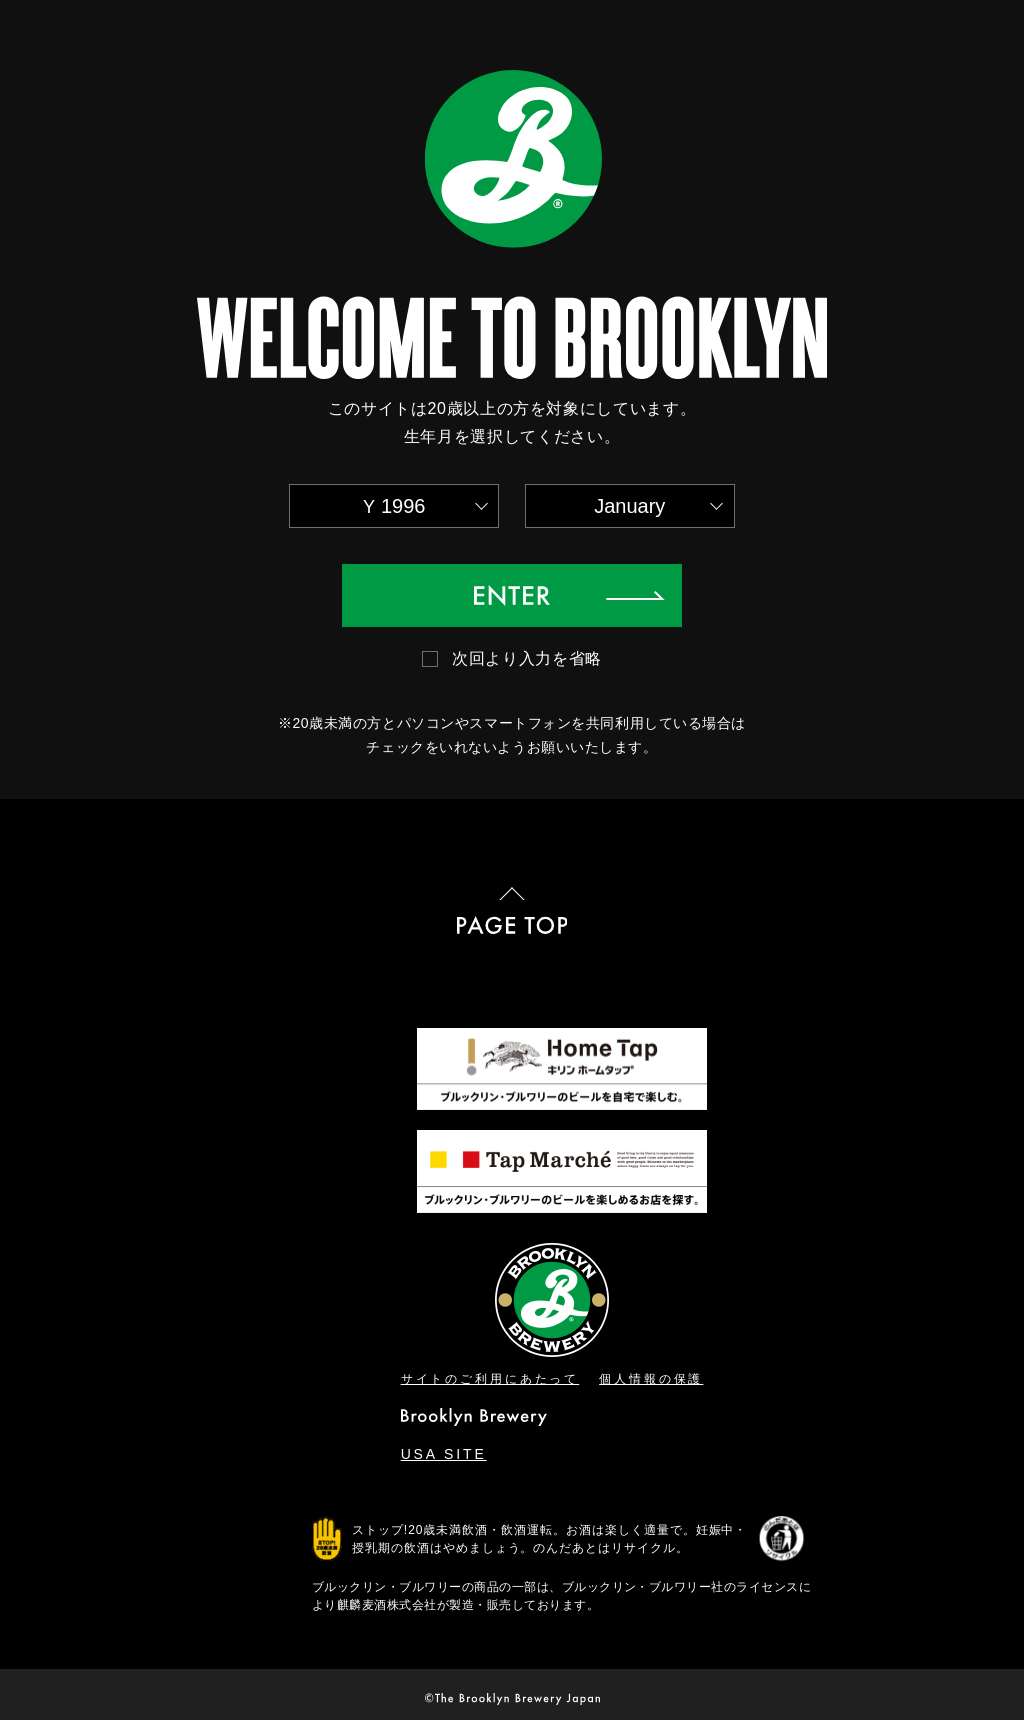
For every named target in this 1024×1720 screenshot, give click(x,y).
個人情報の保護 (651, 1379)
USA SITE (444, 1454)
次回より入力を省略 (527, 658)
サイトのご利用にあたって (490, 1379)
